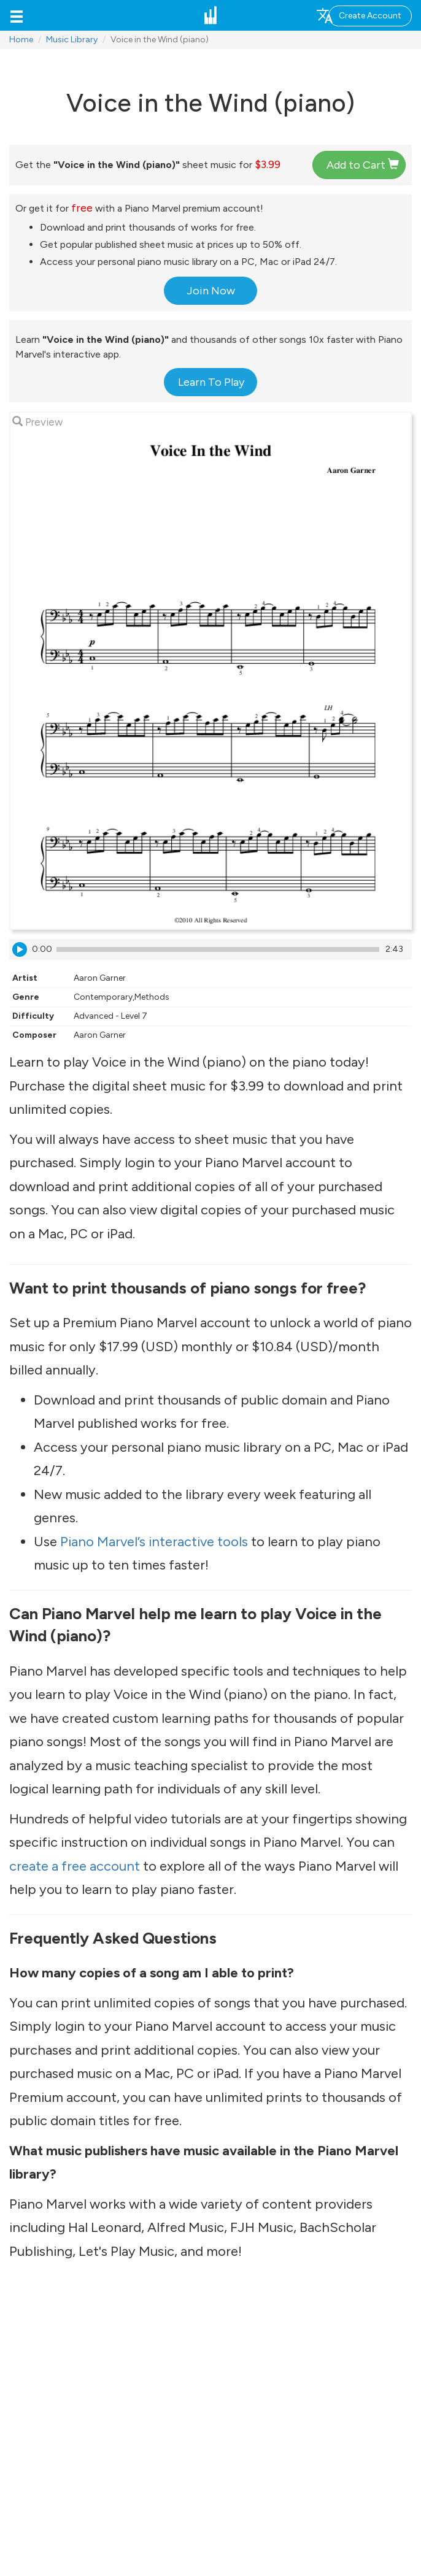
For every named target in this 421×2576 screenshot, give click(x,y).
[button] (16, 15)
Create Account (370, 15)
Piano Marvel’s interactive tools (154, 1541)
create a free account (74, 1866)
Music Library (72, 39)
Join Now (211, 290)
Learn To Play (211, 382)
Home (21, 39)
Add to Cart (362, 165)
